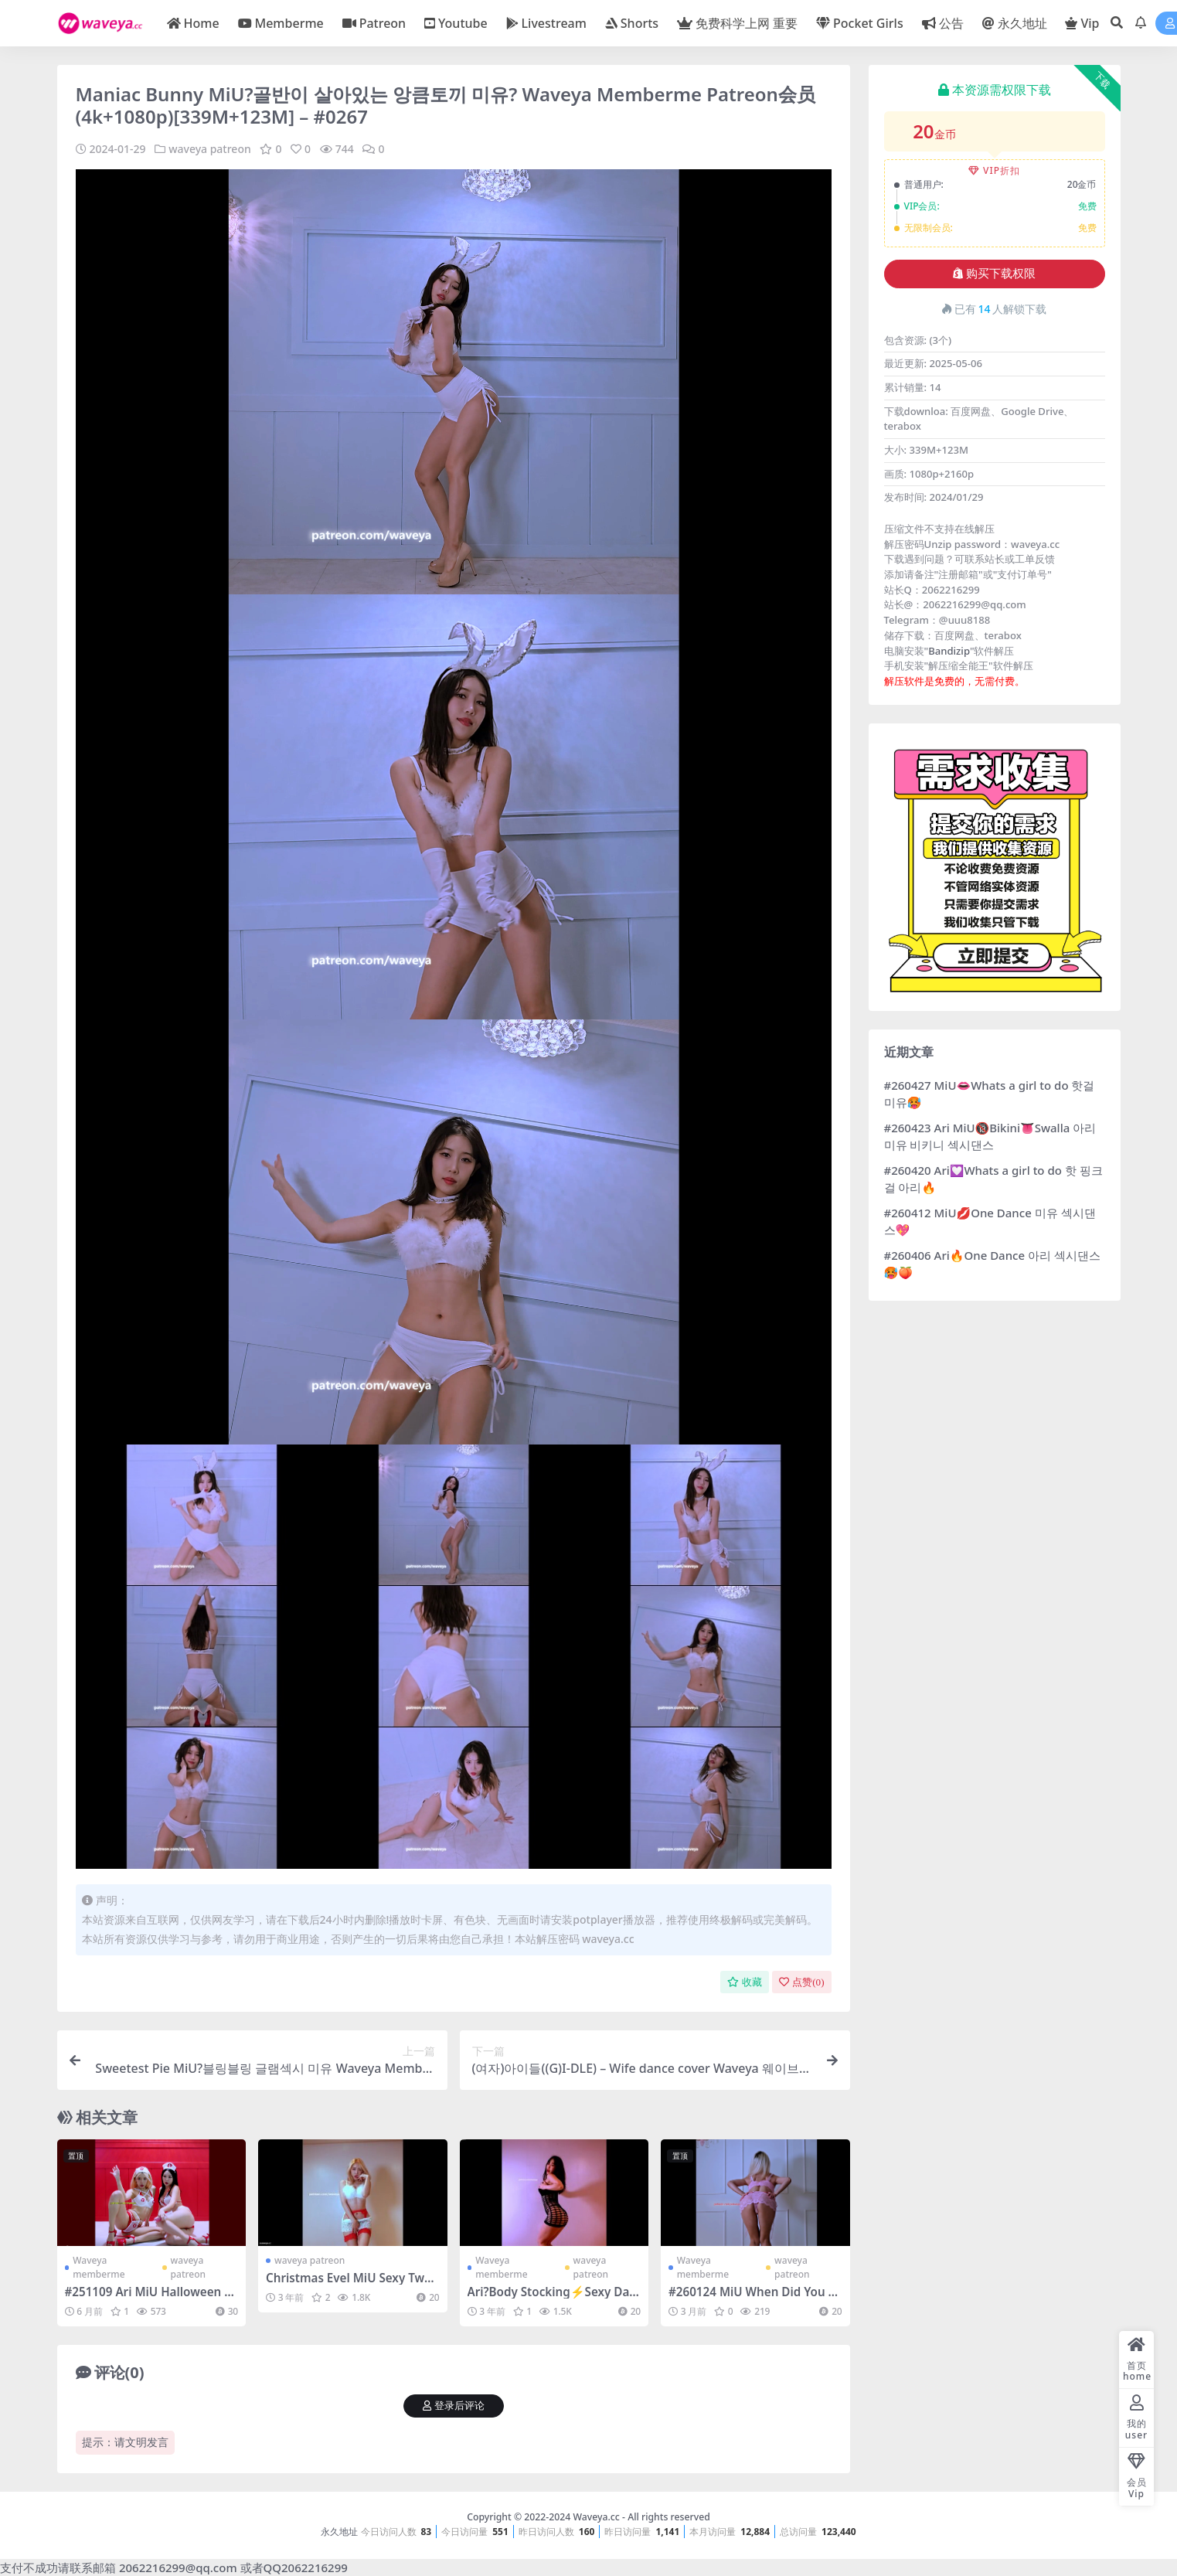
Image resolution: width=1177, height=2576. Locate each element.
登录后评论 (454, 2405)
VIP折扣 (994, 170)
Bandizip (949, 651)
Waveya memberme (98, 2267)
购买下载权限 (994, 273)
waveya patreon (209, 148)
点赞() (801, 1982)
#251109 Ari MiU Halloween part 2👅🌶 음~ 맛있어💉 (148, 2298)
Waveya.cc (596, 2516)
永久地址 (339, 2531)
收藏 (744, 1982)
